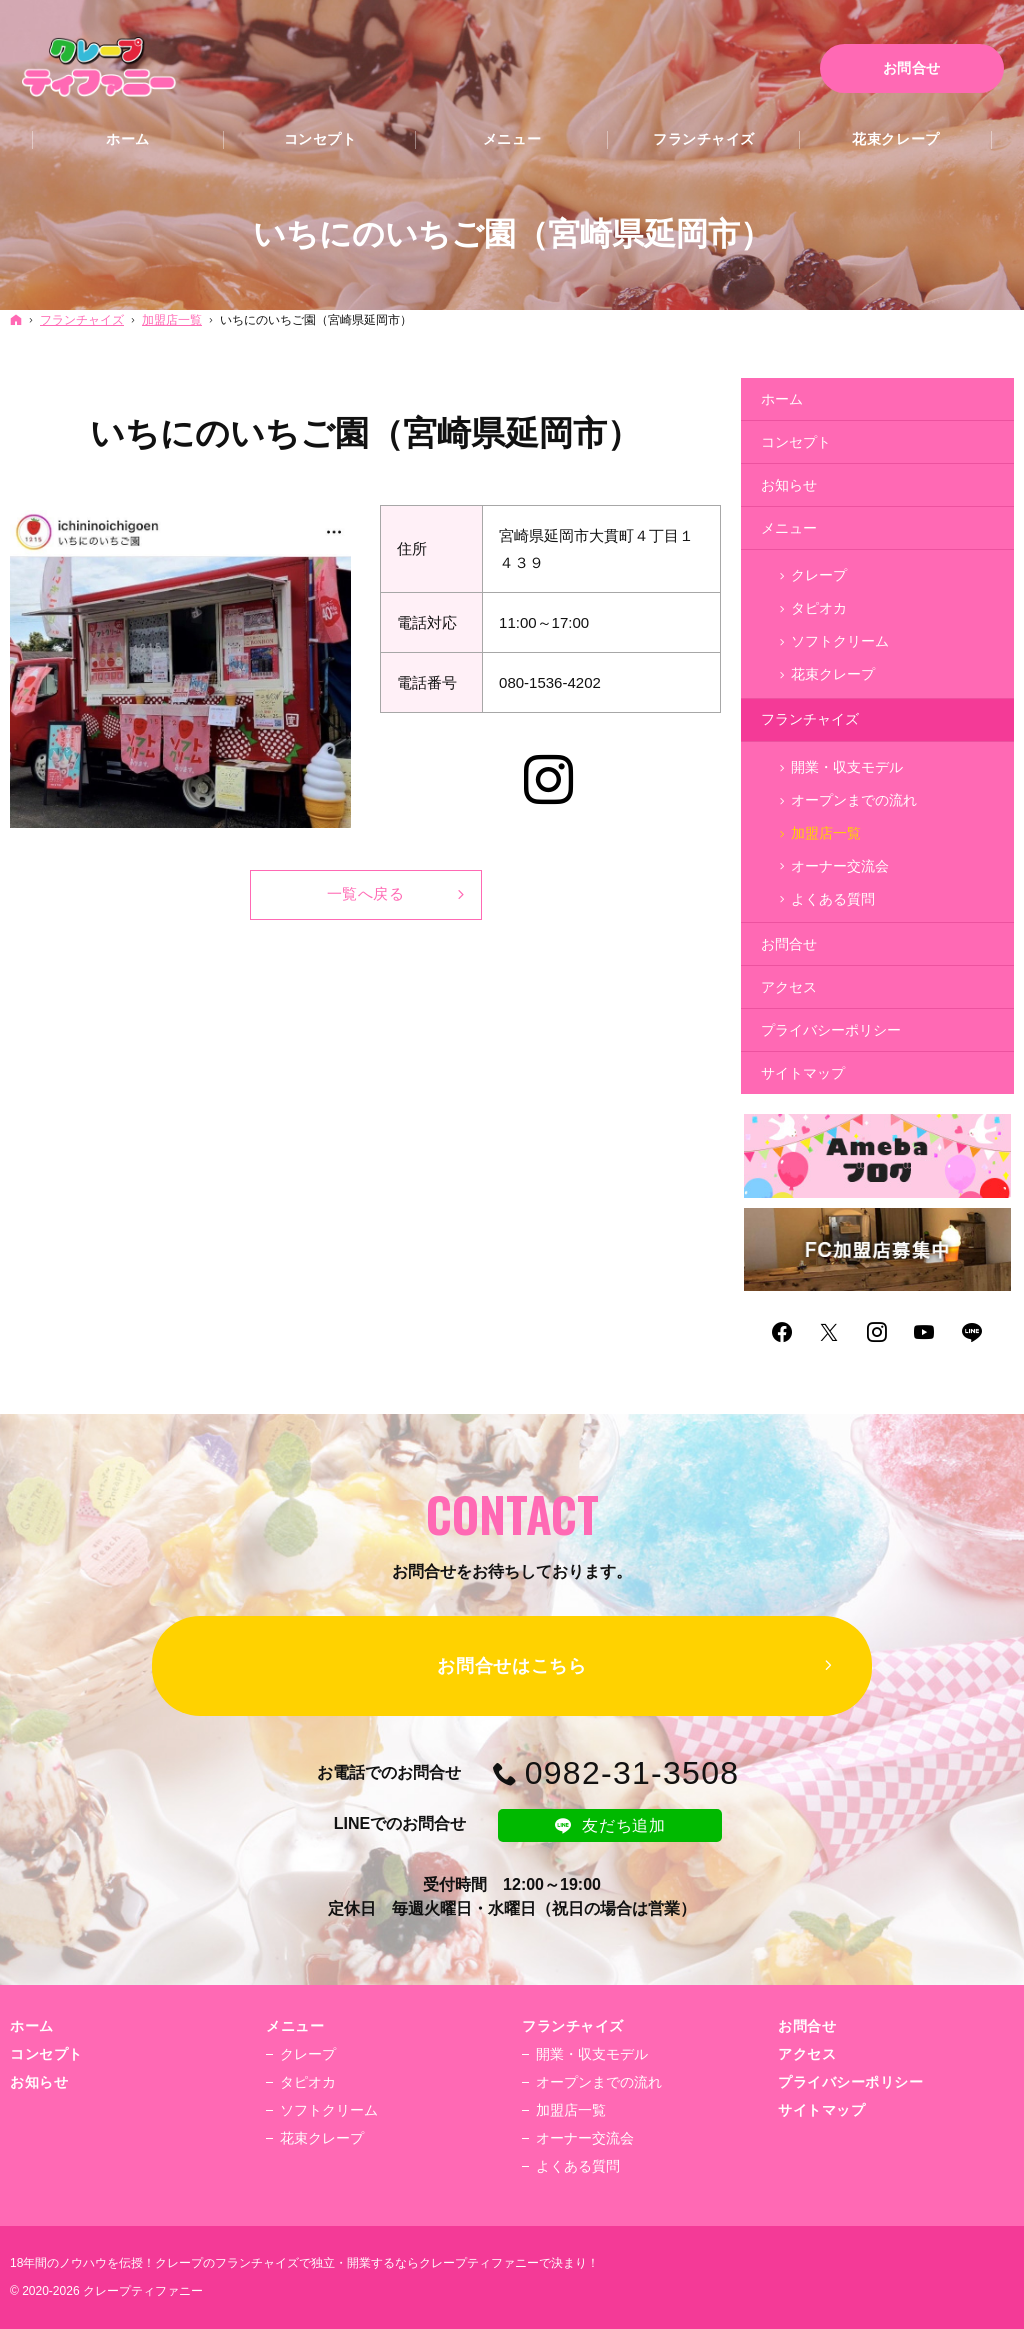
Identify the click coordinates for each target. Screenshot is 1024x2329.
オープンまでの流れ (854, 800)
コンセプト (796, 442)
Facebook (783, 1332)
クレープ (819, 575)
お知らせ (789, 485)
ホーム (782, 399)
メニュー (789, 528)
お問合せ (789, 944)
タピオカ (819, 608)
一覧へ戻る (366, 893)
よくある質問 (833, 899)
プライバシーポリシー (831, 1030)
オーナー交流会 (840, 866)
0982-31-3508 (632, 1773)
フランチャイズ (810, 719)
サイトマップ (803, 1073)
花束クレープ (833, 674)
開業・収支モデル (847, 767)
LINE (973, 1332)
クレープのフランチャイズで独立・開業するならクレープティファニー (347, 2263)
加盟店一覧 (826, 833)
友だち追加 (610, 1825)
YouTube (925, 1332)
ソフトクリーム (840, 641)
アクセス (789, 987)
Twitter (830, 1332)
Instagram (551, 784)
